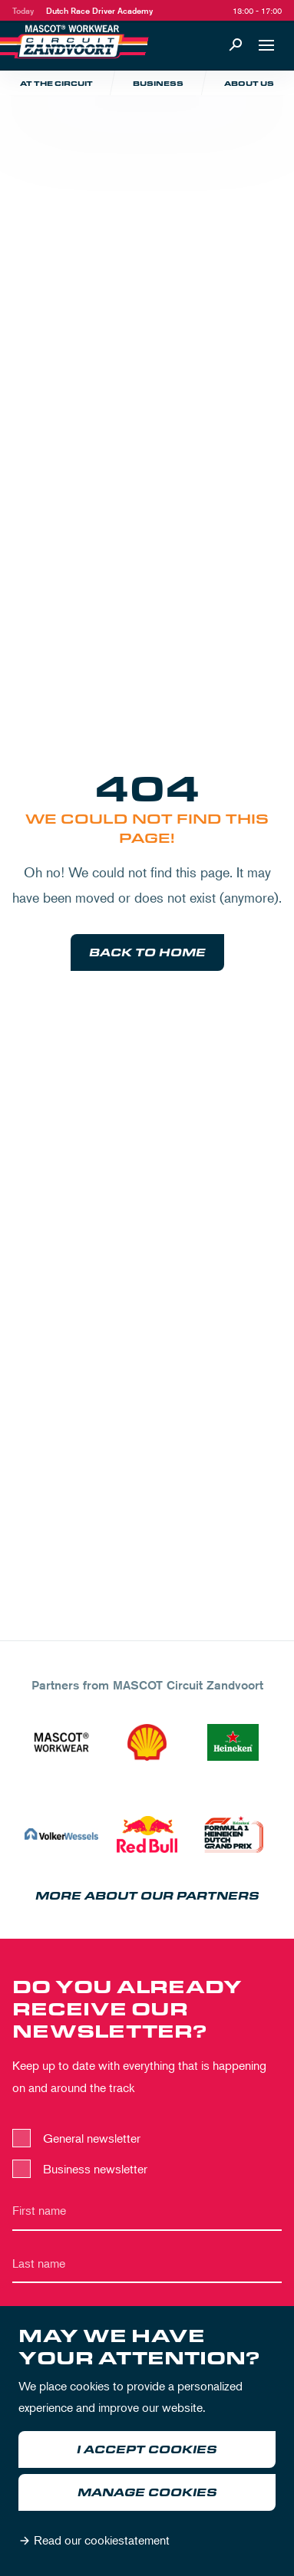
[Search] (235, 45)
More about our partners (147, 1896)
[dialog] (147, 2441)
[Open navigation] (266, 45)
